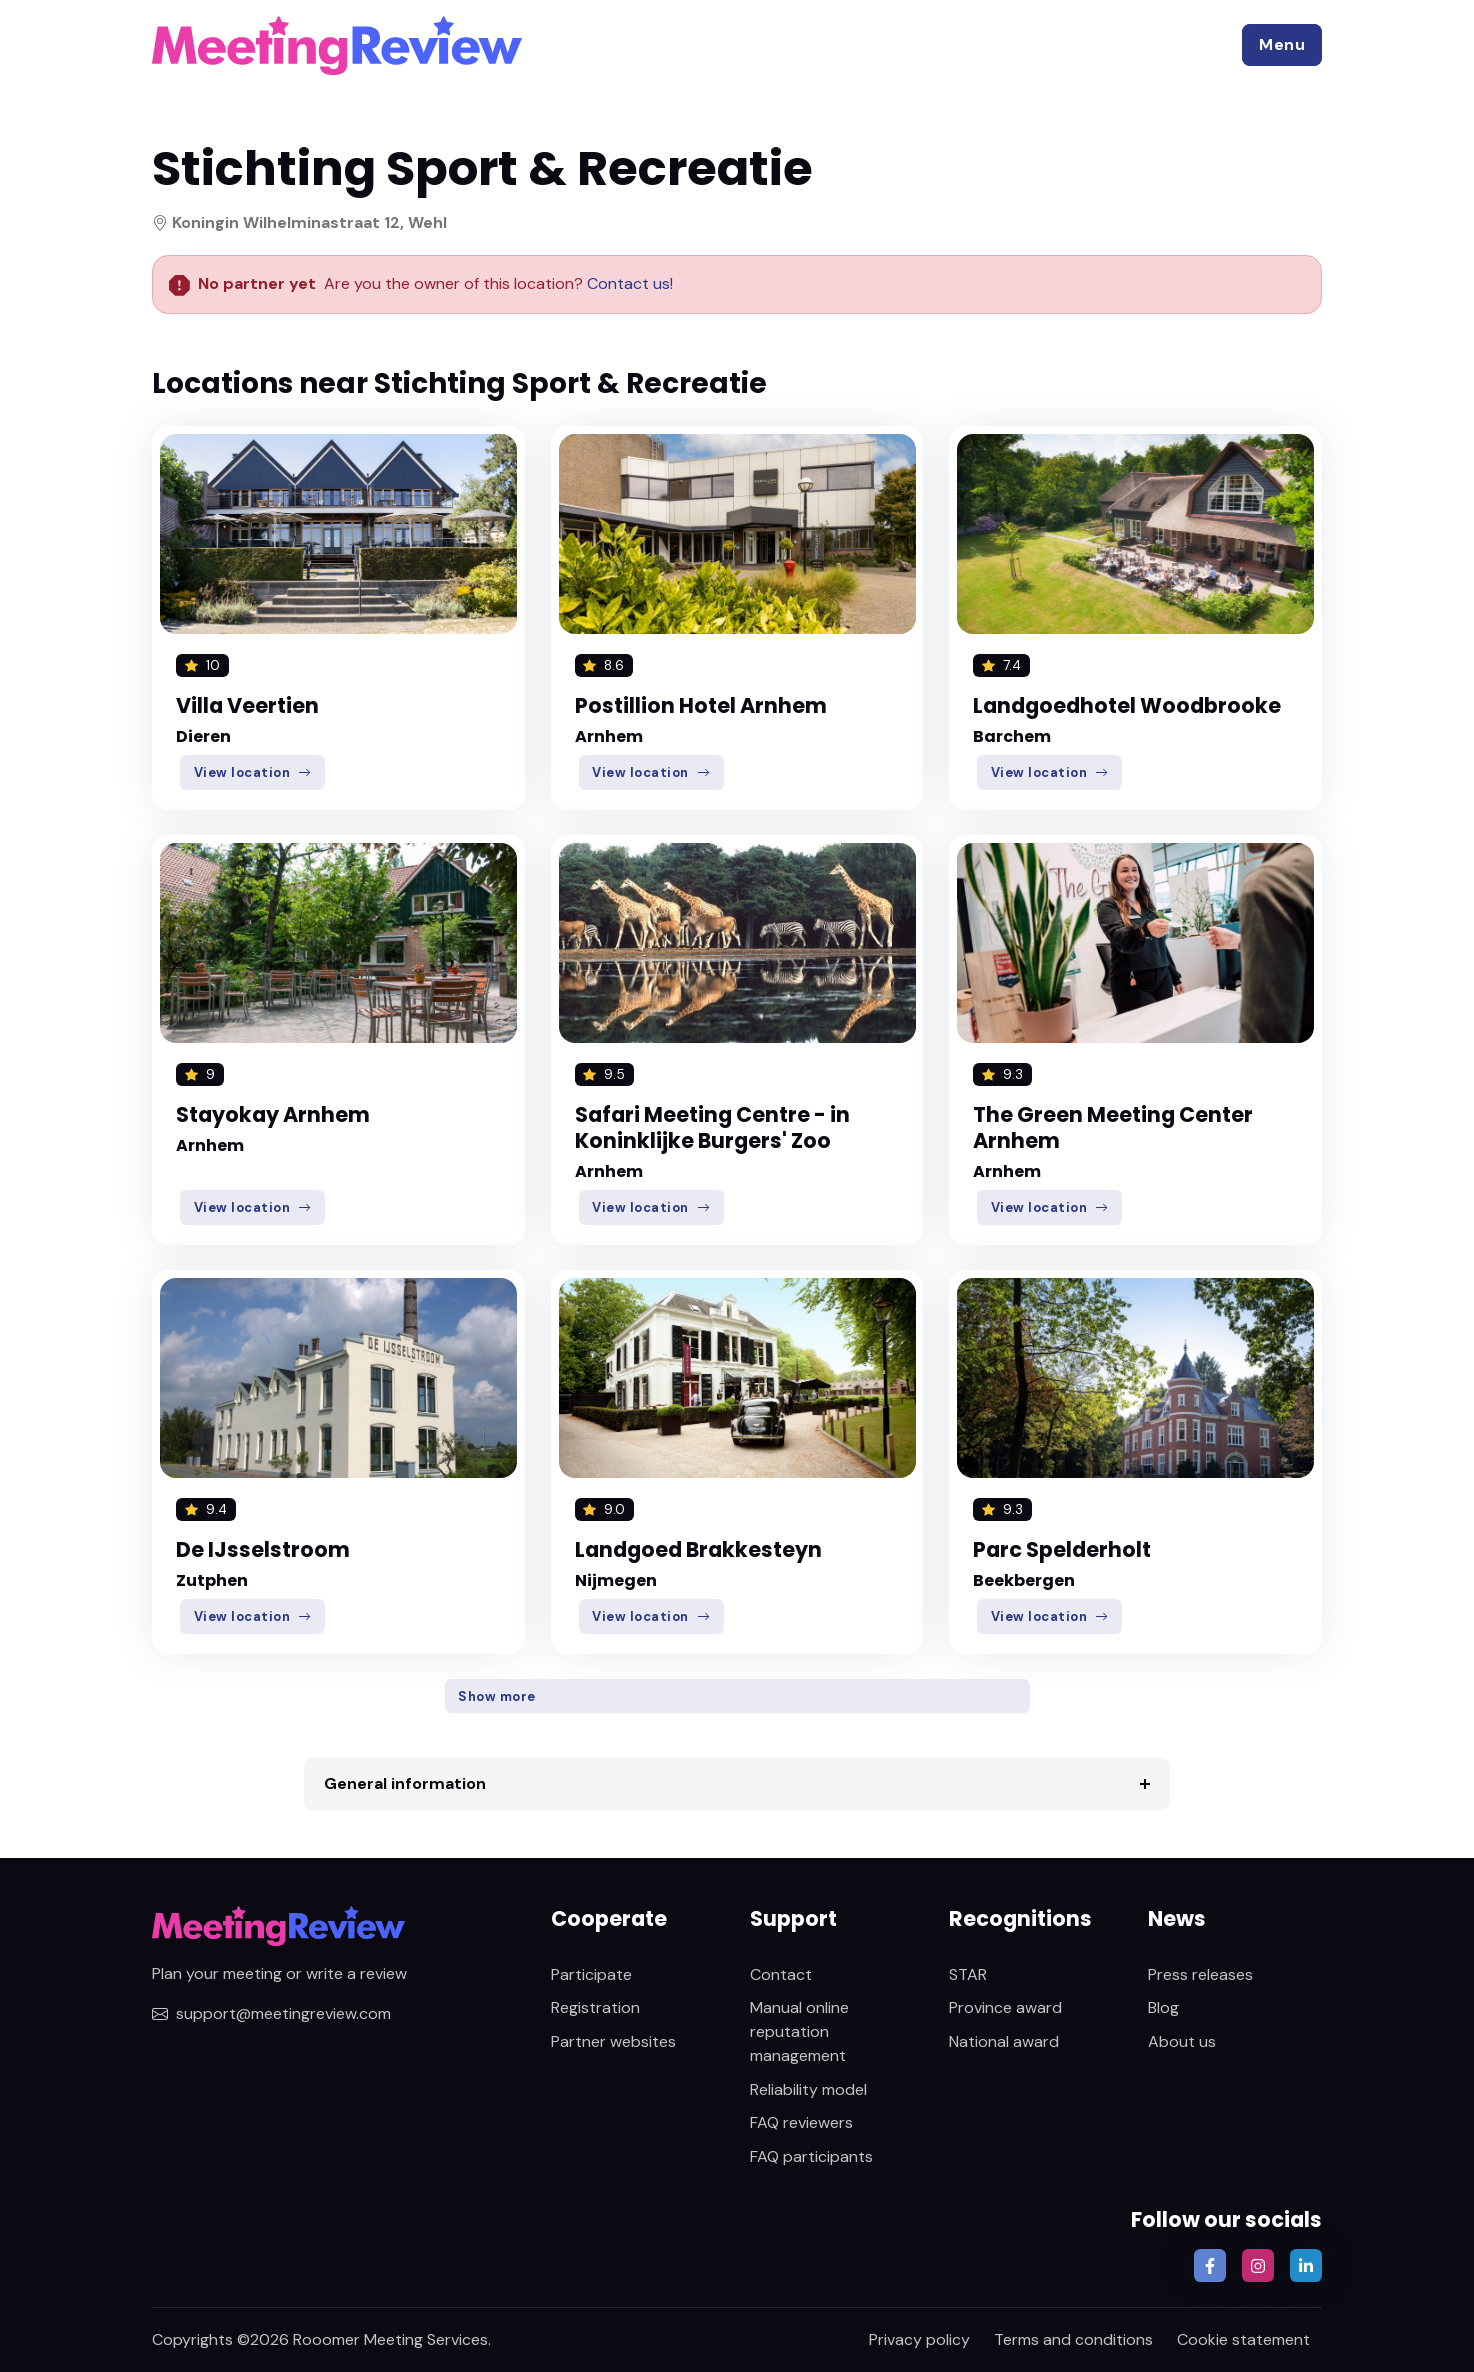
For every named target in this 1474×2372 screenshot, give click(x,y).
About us (1182, 2041)
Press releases (1200, 1974)
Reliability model (808, 2089)
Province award (1005, 2007)
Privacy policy (919, 2339)
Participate (591, 1974)
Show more (497, 1696)
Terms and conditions (1073, 2339)
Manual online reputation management (799, 2031)
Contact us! (628, 283)
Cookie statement (1243, 2339)
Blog (1163, 2007)
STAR (968, 1974)
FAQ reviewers (801, 2122)
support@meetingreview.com (271, 2013)
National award (1004, 2041)
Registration (595, 2007)
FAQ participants (811, 2156)
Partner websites (613, 2041)
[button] (1282, 45)
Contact (781, 1974)
